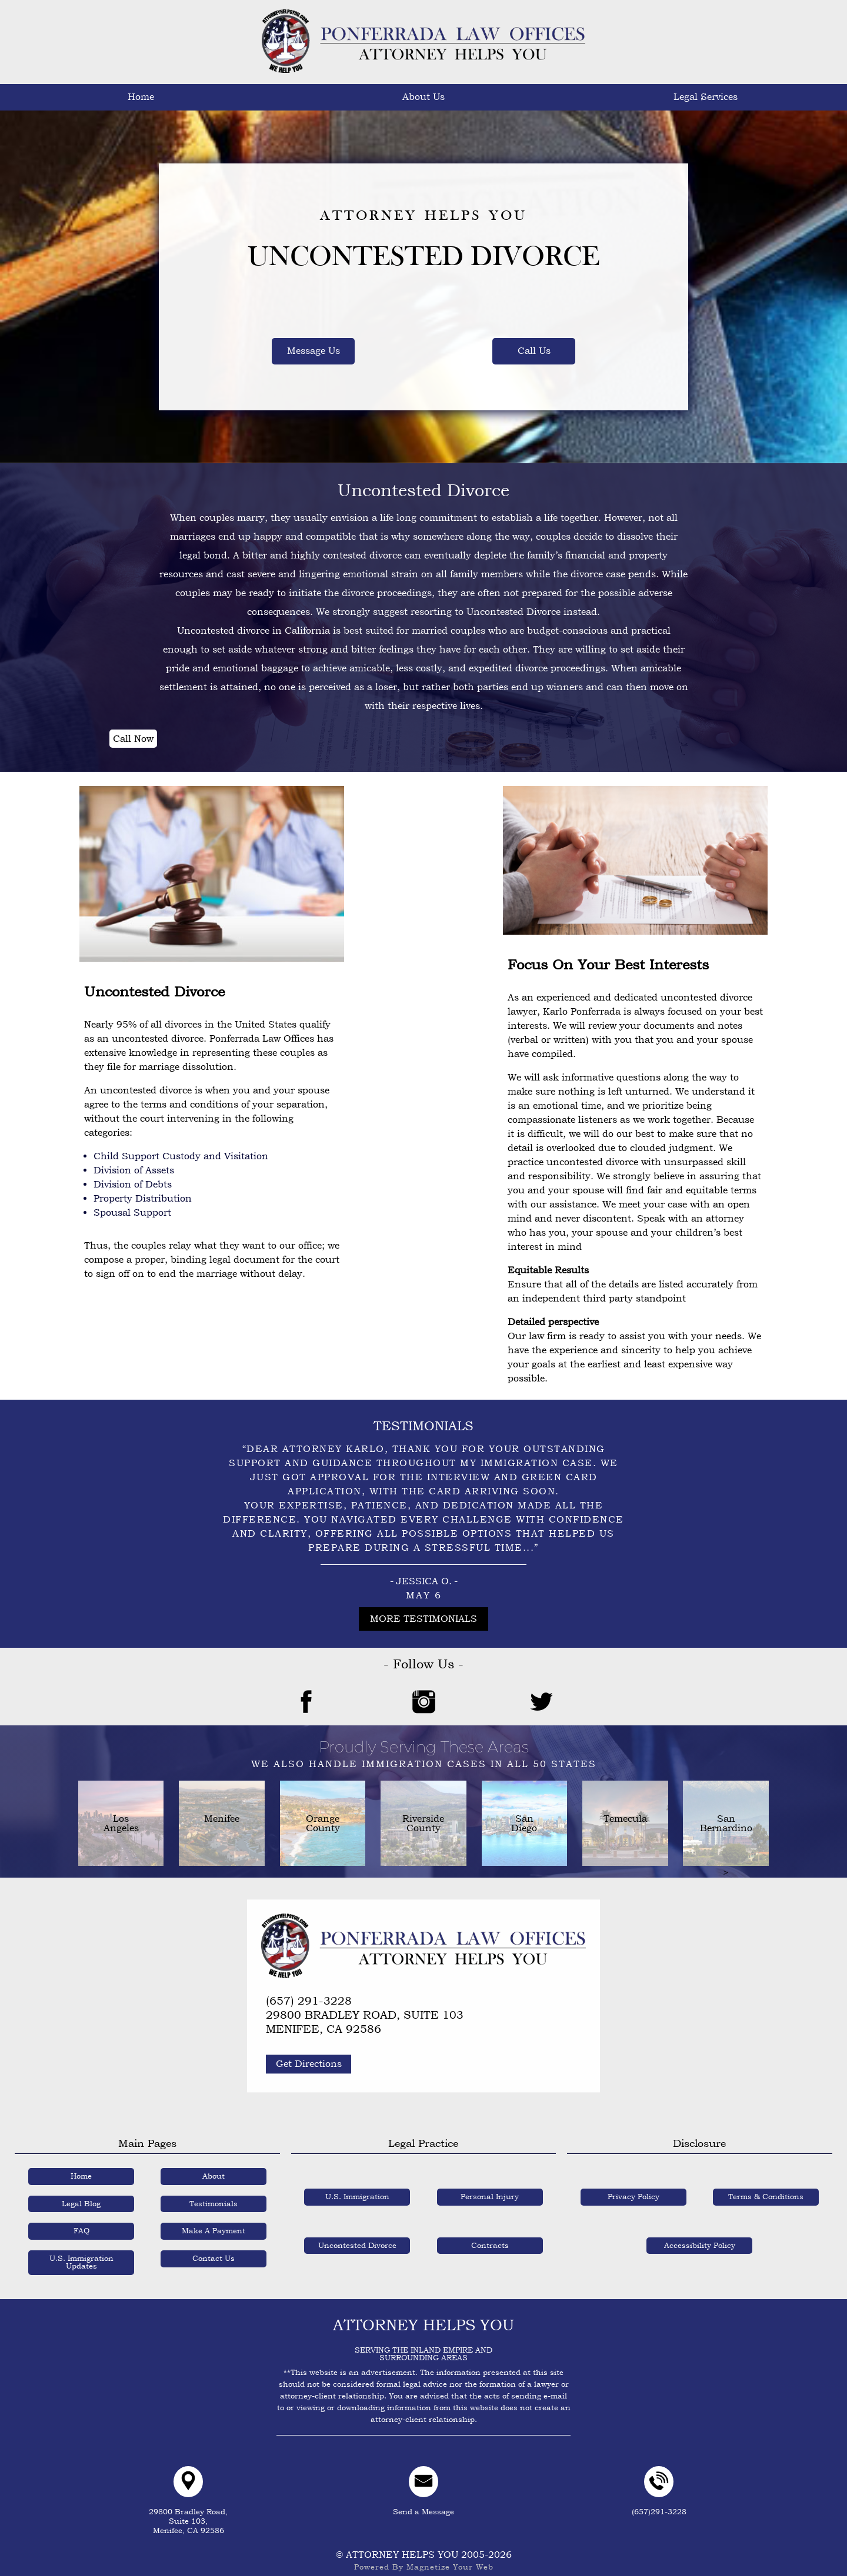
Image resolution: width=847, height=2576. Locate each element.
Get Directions (309, 2052)
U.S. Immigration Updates (329, 96)
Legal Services (235, 96)
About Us (141, 96)
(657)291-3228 (659, 2488)
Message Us (313, 350)
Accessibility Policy (699, 2234)
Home (47, 96)
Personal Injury (490, 2186)
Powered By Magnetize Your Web (423, 2556)
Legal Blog (81, 2192)
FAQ (612, 96)
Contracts (490, 2234)
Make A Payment (705, 96)
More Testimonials (423, 1618)
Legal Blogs (423, 96)
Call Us (534, 350)
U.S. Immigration (357, 2186)
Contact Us (800, 96)
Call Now (133, 738)
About (213, 2164)
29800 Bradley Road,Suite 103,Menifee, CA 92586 (188, 2510)
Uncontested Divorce (357, 2234)
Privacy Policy (633, 2186)
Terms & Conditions (765, 2186)
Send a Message (423, 2488)
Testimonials (517, 96)
